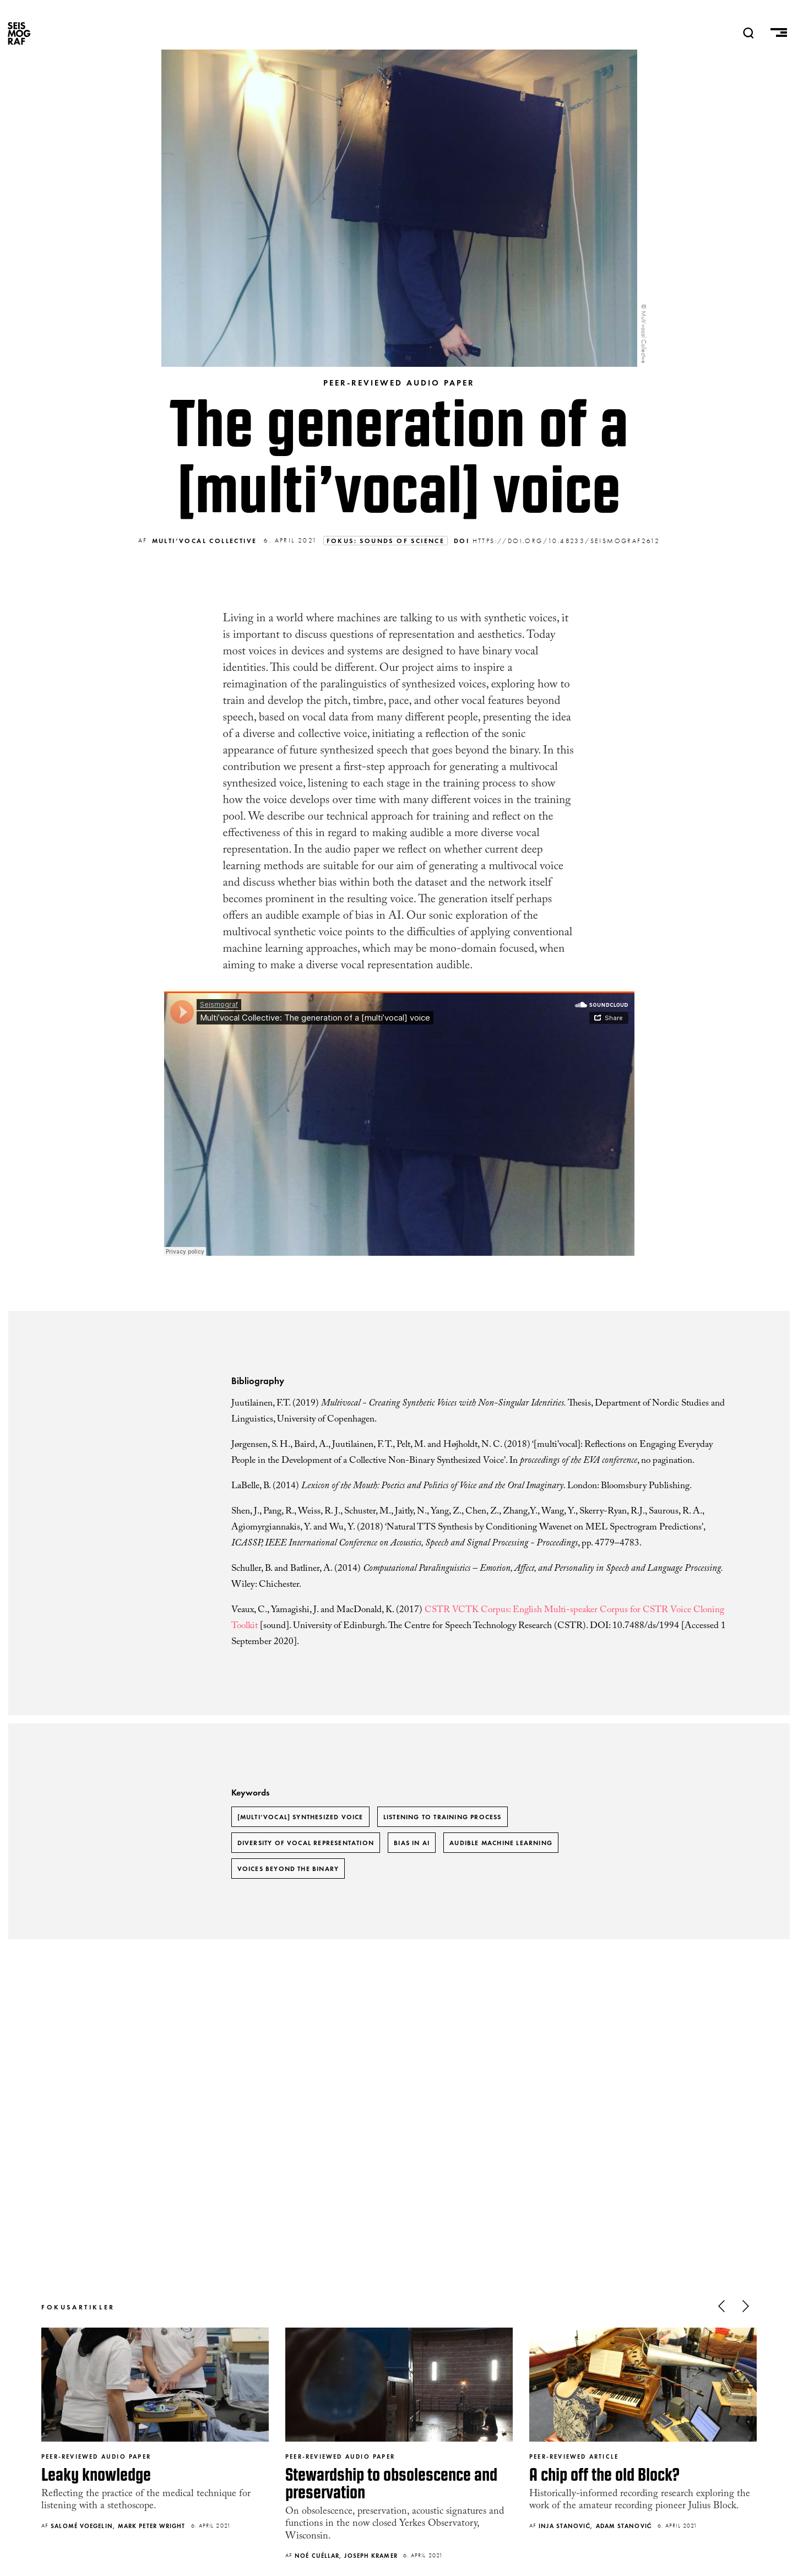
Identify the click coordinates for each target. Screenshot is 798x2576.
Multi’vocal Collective (204, 540)
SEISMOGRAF (19, 33)
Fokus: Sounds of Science (386, 540)
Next (746, 2306)
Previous (721, 2306)
